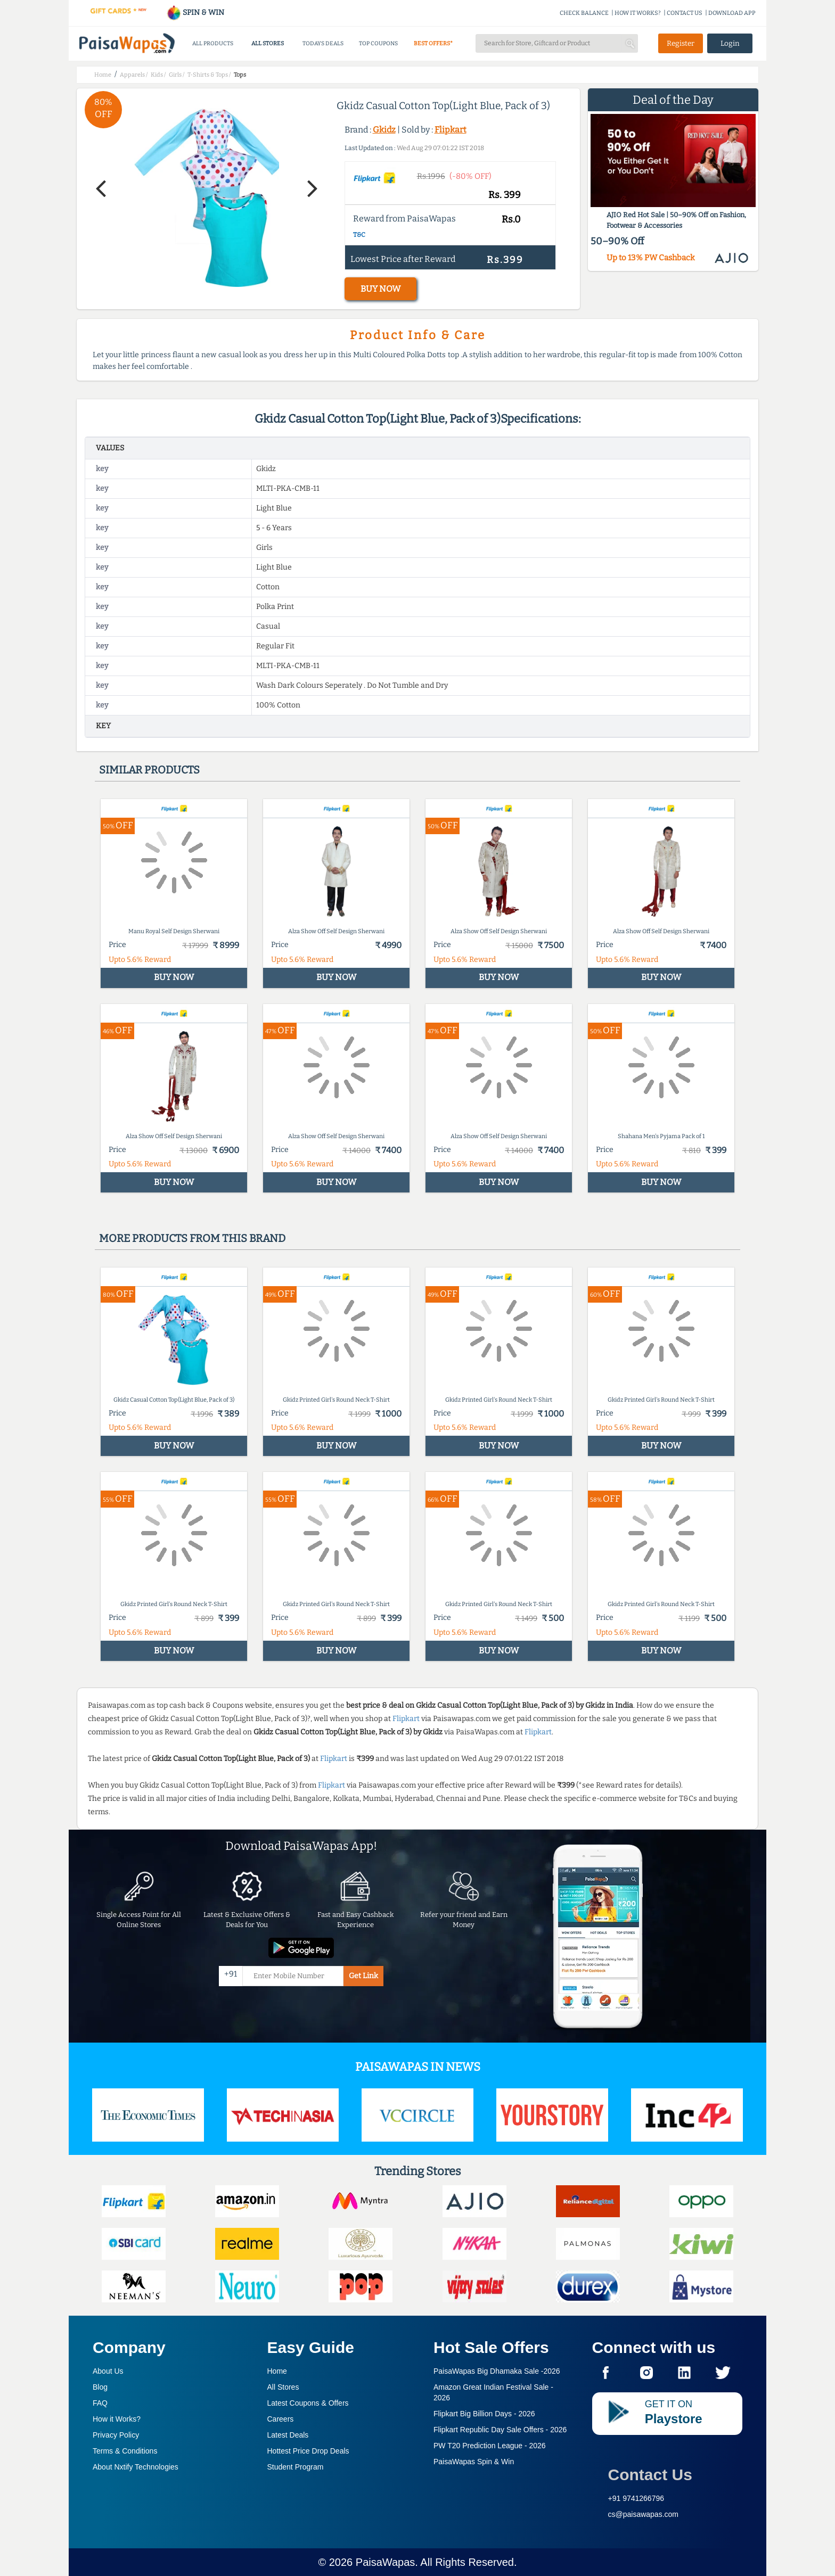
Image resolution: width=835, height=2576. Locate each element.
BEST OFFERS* (433, 43)
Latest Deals (288, 2435)
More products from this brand (192, 1238)
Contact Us (650, 2474)
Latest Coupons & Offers (308, 2403)
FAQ (100, 2403)
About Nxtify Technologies (135, 2467)
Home (277, 2371)
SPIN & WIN (195, 12)
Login (730, 43)
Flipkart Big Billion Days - (484, 2413)
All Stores (283, 2387)
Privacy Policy (116, 2435)
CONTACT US (684, 13)
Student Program (295, 2467)
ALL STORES (267, 43)
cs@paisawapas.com (643, 2514)
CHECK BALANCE (584, 13)
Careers (280, 2419)
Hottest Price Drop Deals (308, 2451)
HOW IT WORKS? (638, 13)
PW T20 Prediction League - (489, 2445)
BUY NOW (380, 289)
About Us (108, 2371)
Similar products (149, 769)
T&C (359, 234)
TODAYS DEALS (322, 43)
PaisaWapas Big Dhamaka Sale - (496, 2371)
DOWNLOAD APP (732, 13)
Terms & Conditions (125, 2451)
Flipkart (450, 130)
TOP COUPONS (378, 43)
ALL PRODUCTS (212, 43)
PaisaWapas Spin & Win (473, 2461)
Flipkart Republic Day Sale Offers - (500, 2429)
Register (680, 43)
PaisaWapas (385, 2562)
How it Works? (117, 2419)
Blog (100, 2387)
